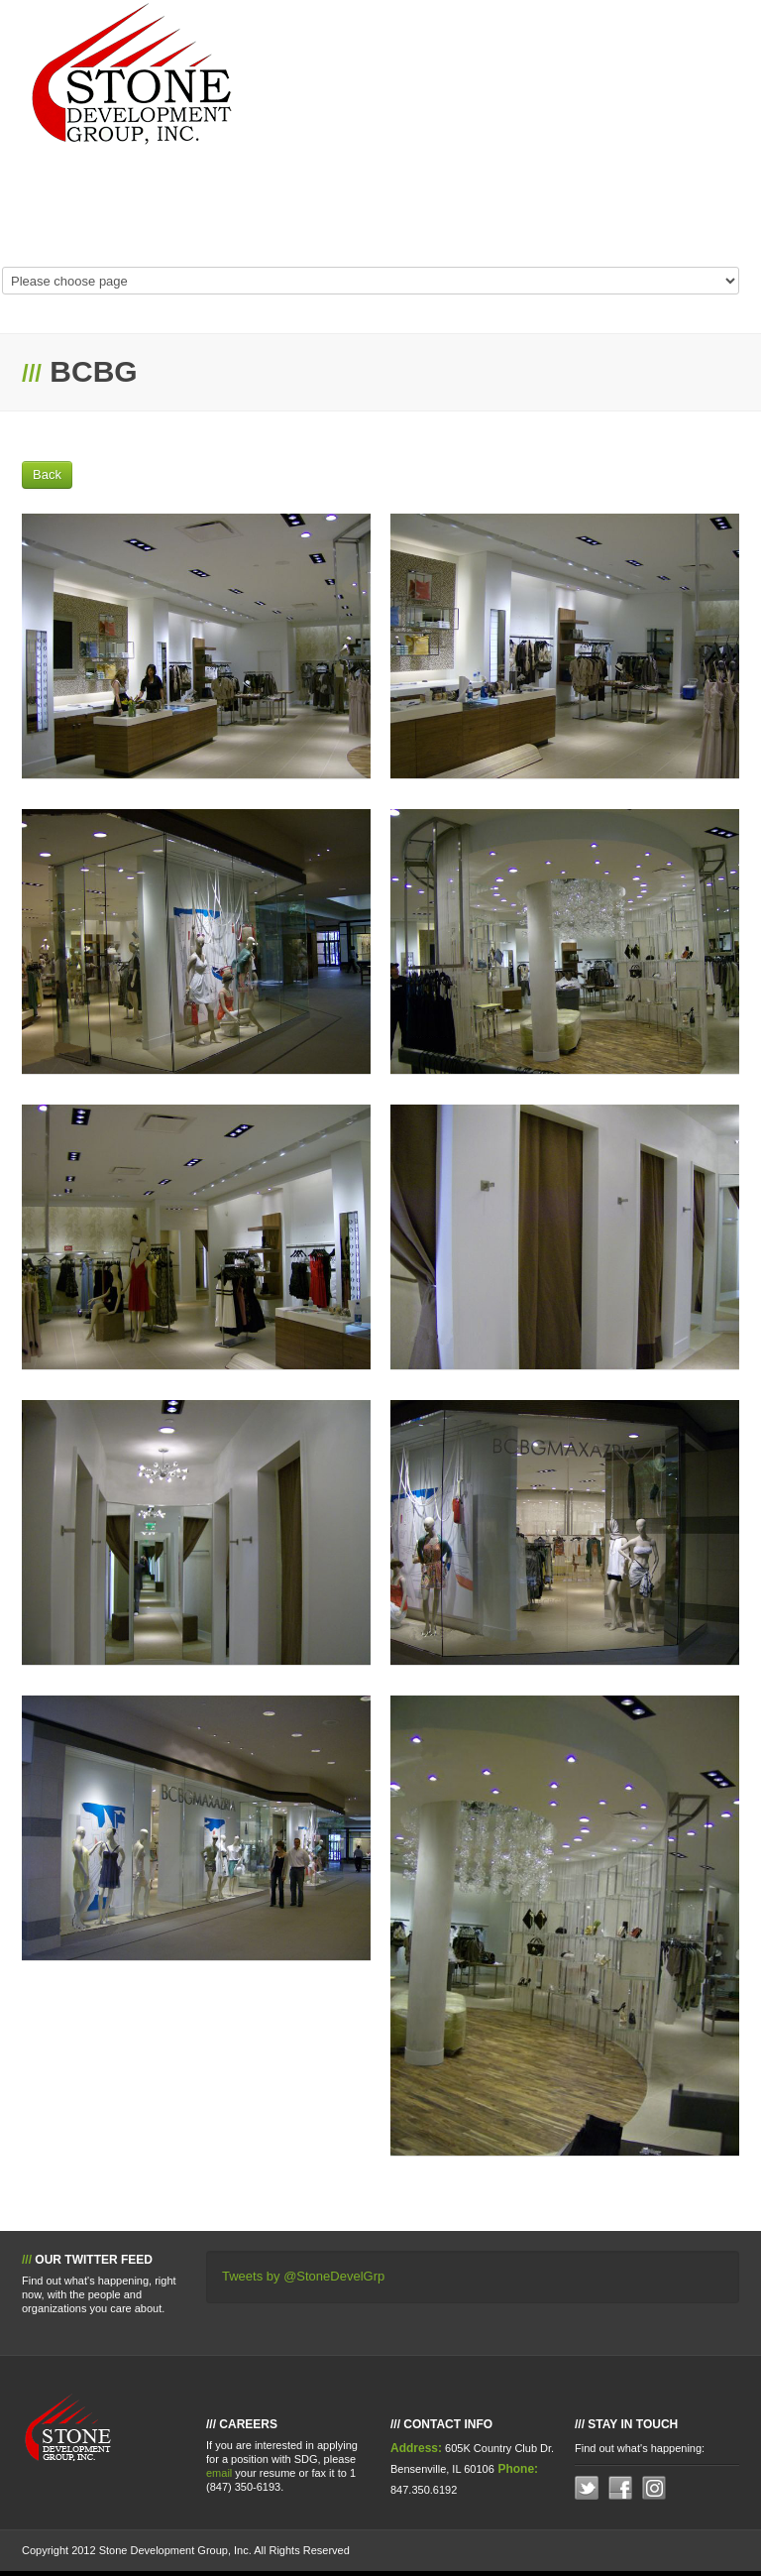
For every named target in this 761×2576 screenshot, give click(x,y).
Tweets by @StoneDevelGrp (303, 2276)
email (219, 2473)
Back (47, 474)
